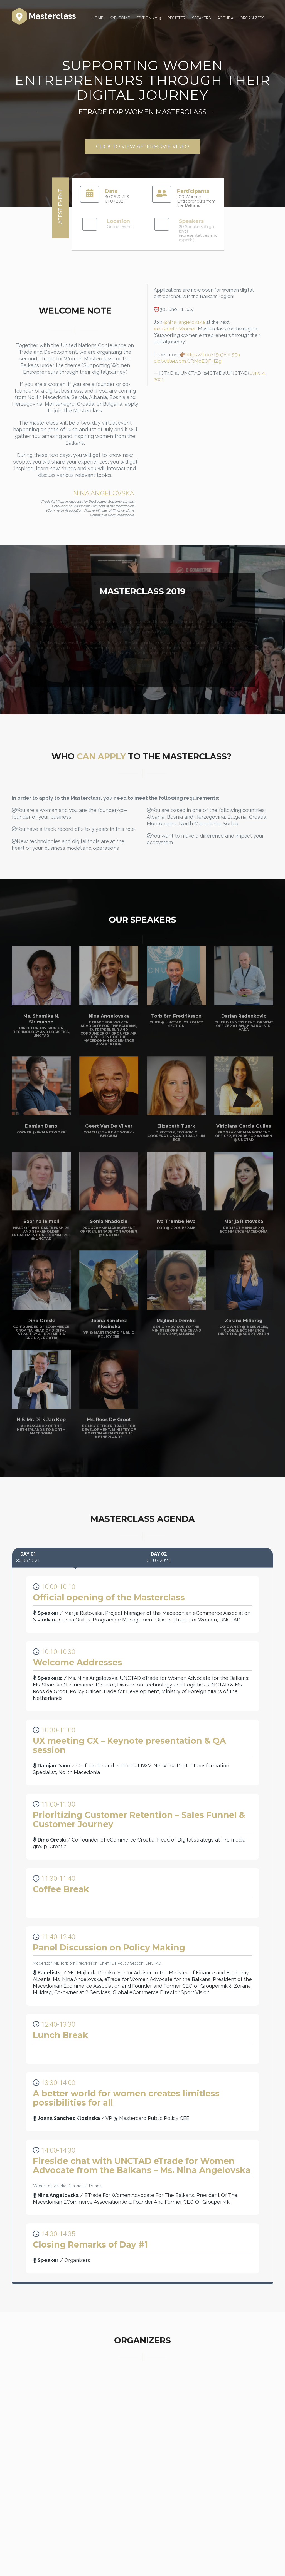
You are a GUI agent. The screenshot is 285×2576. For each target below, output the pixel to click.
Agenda (225, 18)
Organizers (252, 18)
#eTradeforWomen (175, 329)
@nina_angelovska (184, 322)
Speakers (201, 18)
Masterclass (44, 16)
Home (97, 18)
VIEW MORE (142, 666)
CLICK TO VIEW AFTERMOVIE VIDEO (142, 146)
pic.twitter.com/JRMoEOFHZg (188, 361)
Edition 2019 (148, 18)
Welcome (120, 18)
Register (176, 18)
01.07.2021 (159, 1557)
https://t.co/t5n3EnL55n (213, 354)
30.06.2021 (28, 1557)
